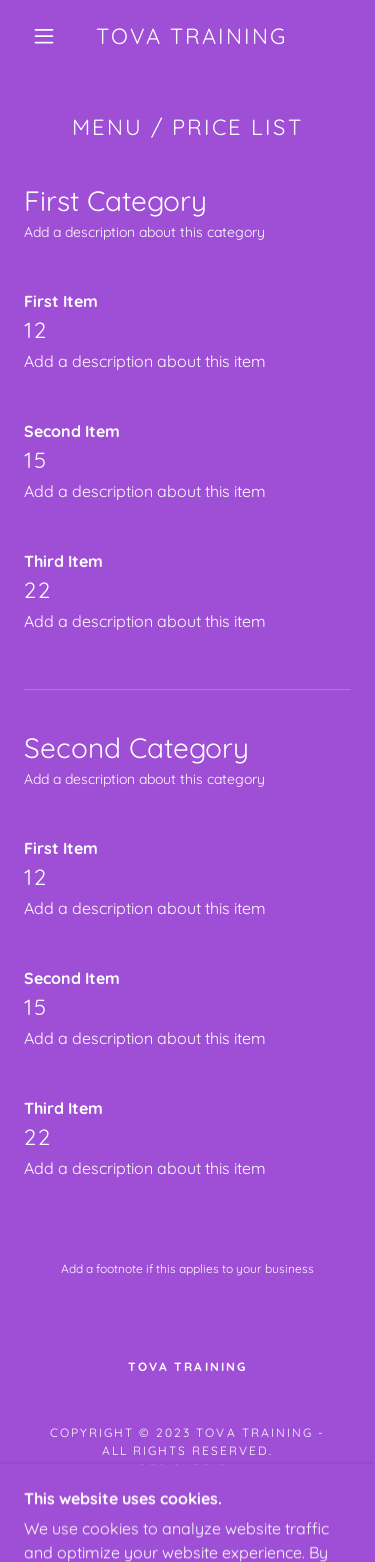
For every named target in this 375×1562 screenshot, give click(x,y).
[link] (191, 36)
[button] (44, 36)
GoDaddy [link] (238, 1512)
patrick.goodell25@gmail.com (187, 1486)
